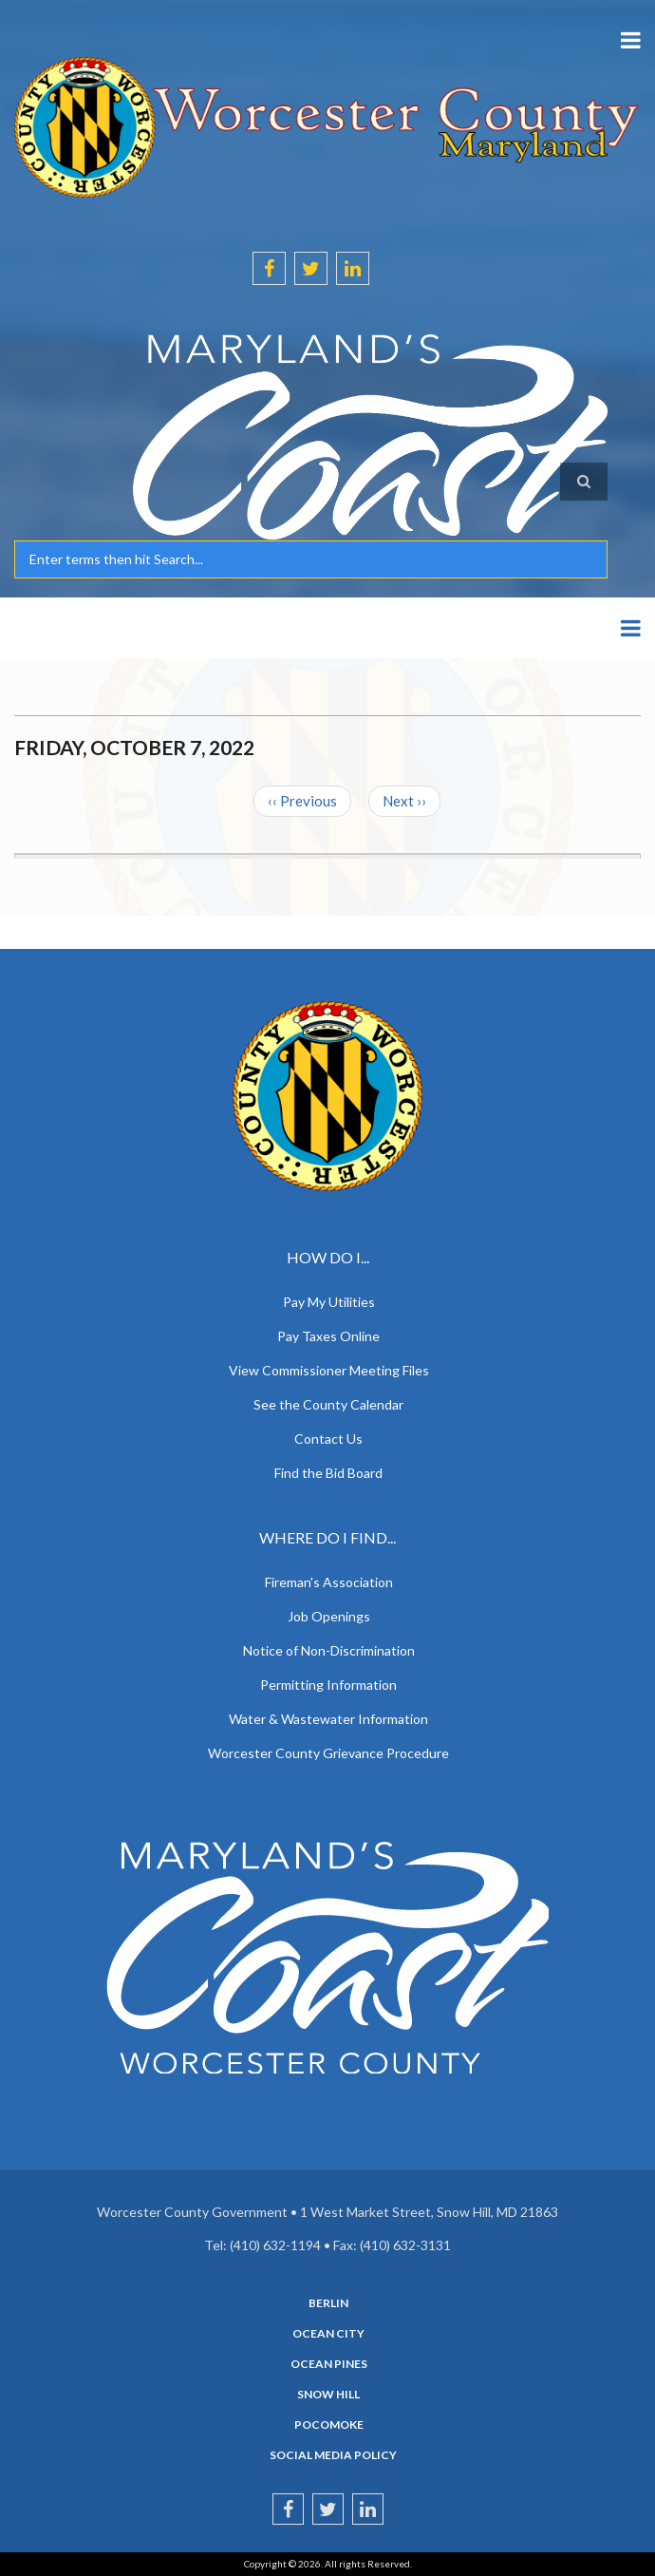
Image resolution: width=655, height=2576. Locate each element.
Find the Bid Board (328, 1473)
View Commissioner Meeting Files (329, 1370)
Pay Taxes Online (328, 1336)
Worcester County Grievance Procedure (328, 1753)
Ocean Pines (328, 2364)
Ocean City (328, 2333)
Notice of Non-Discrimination (329, 1650)
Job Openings (329, 1616)
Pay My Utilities (329, 1302)
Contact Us (328, 1438)
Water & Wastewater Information (328, 1719)
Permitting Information (328, 1684)
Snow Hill (328, 2394)
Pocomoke (329, 2425)
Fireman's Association (329, 1582)
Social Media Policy (333, 2455)
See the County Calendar (328, 1404)
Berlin (328, 2303)
